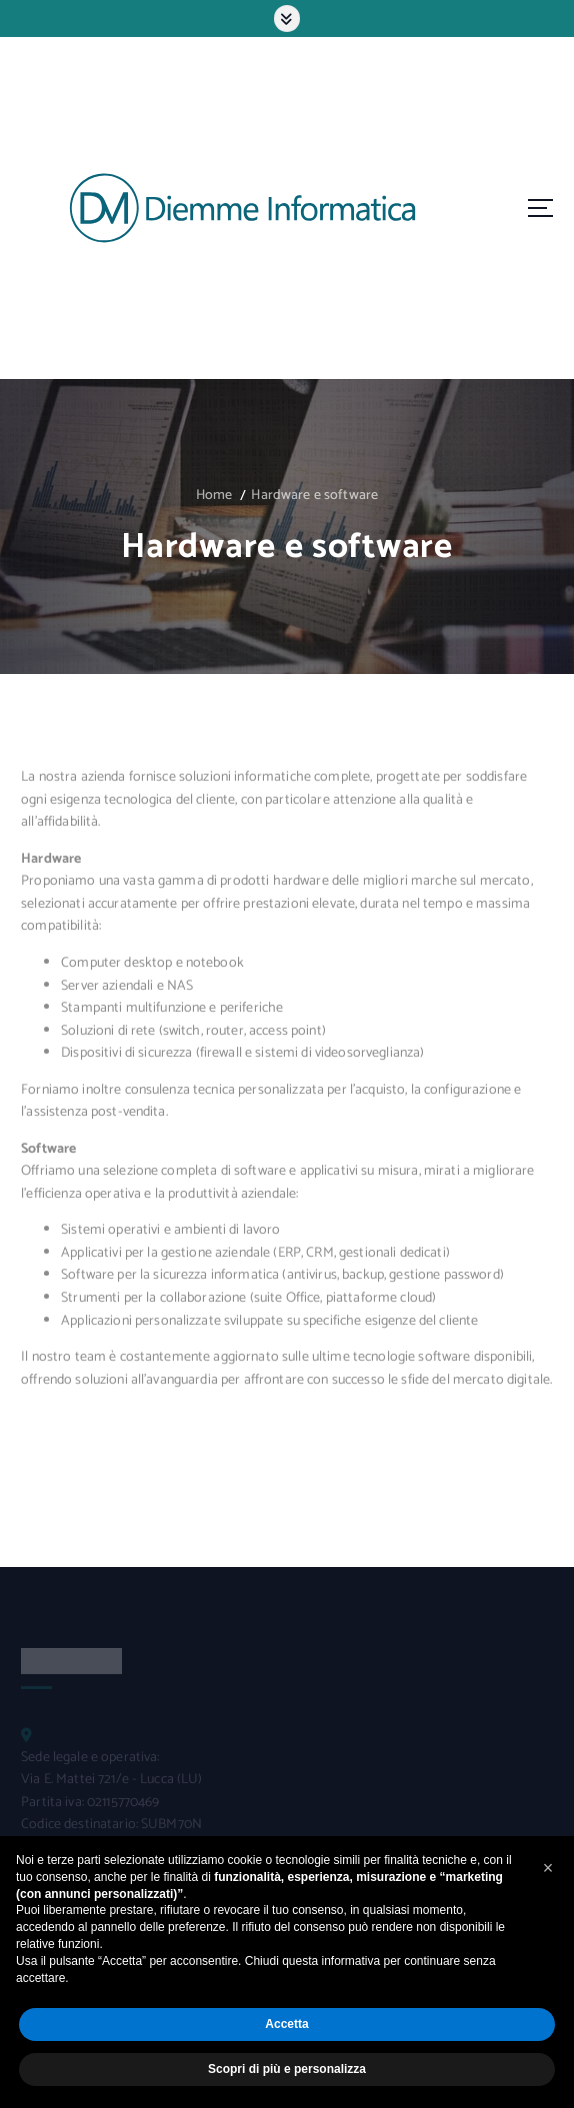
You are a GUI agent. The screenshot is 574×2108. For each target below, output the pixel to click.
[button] (548, 1868)
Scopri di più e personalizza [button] (287, 2069)
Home (214, 495)
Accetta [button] (286, 2024)
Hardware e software (314, 495)
